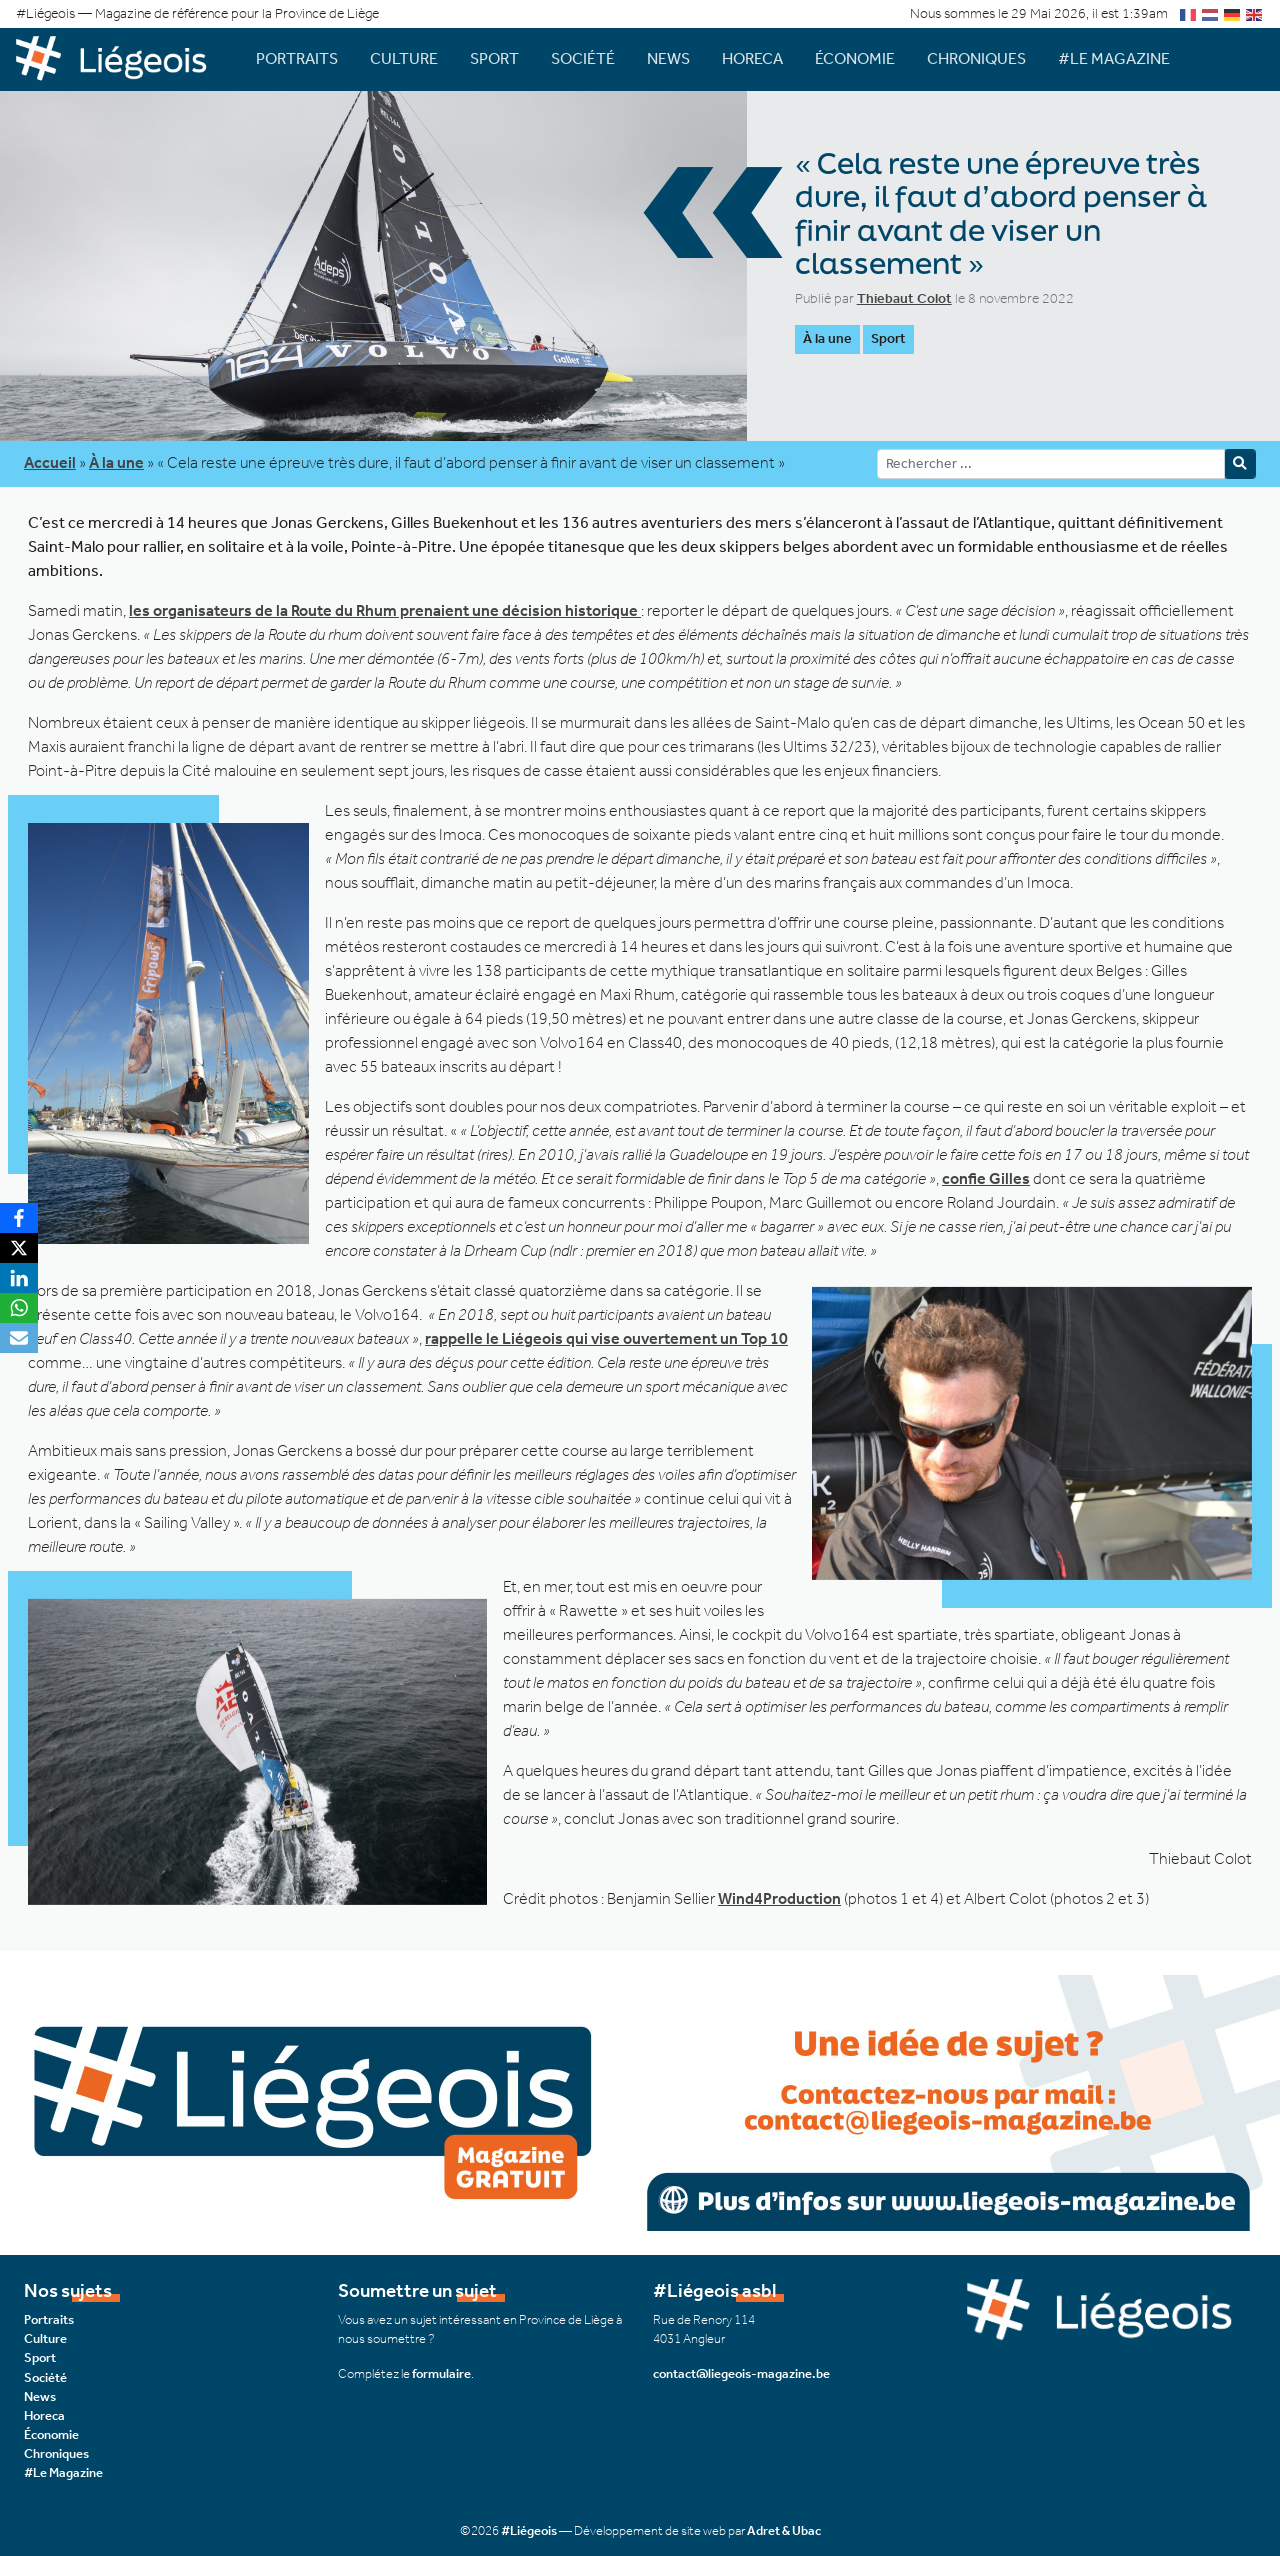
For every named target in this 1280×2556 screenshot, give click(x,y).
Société (583, 58)
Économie (855, 58)
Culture (404, 58)
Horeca (752, 58)
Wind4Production (779, 1898)
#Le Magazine (1114, 58)
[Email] (19, 1338)
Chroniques (976, 58)
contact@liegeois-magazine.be (741, 2373)
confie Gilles (986, 1178)
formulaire (441, 2373)
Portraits (297, 58)
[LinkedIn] (19, 1278)
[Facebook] (19, 1218)
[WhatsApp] (19, 1308)
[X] (19, 1248)
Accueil (50, 462)
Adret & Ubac (784, 2530)
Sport (494, 58)
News (668, 58)
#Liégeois (529, 2530)
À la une (827, 338)
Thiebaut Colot (904, 298)
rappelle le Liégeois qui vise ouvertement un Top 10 (606, 1338)
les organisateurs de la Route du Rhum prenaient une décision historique (385, 610)
